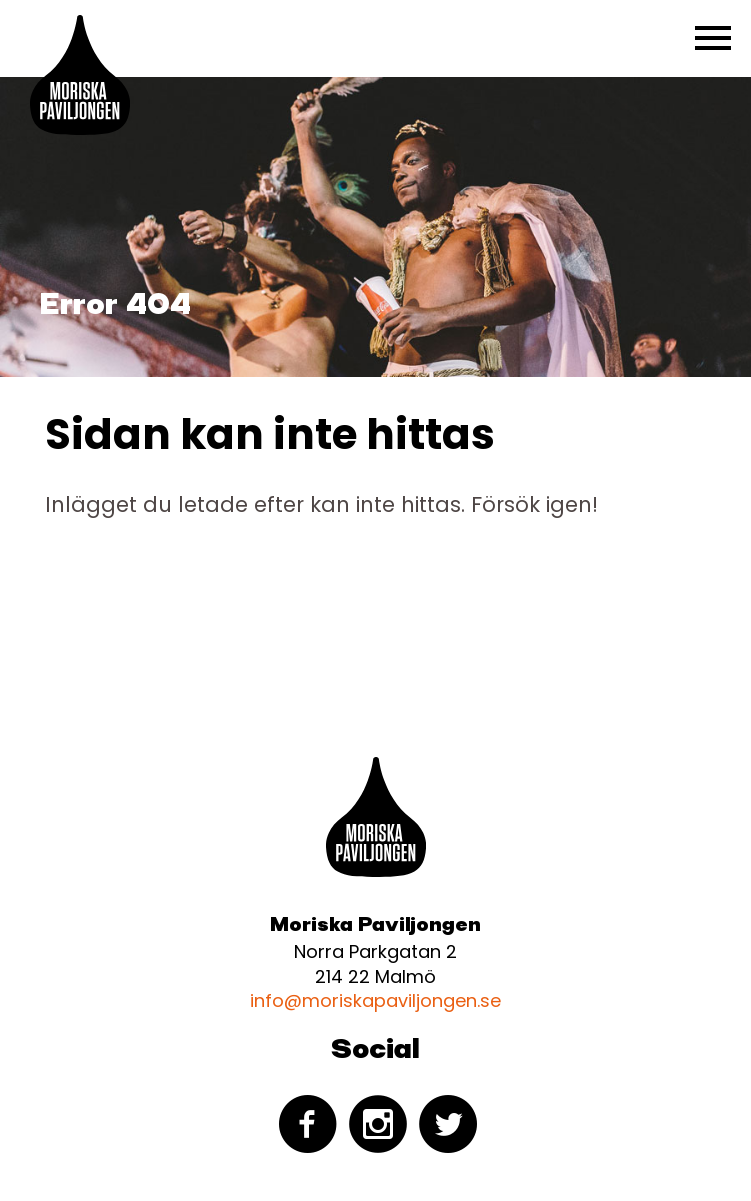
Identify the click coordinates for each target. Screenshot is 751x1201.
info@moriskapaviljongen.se (375, 1000)
